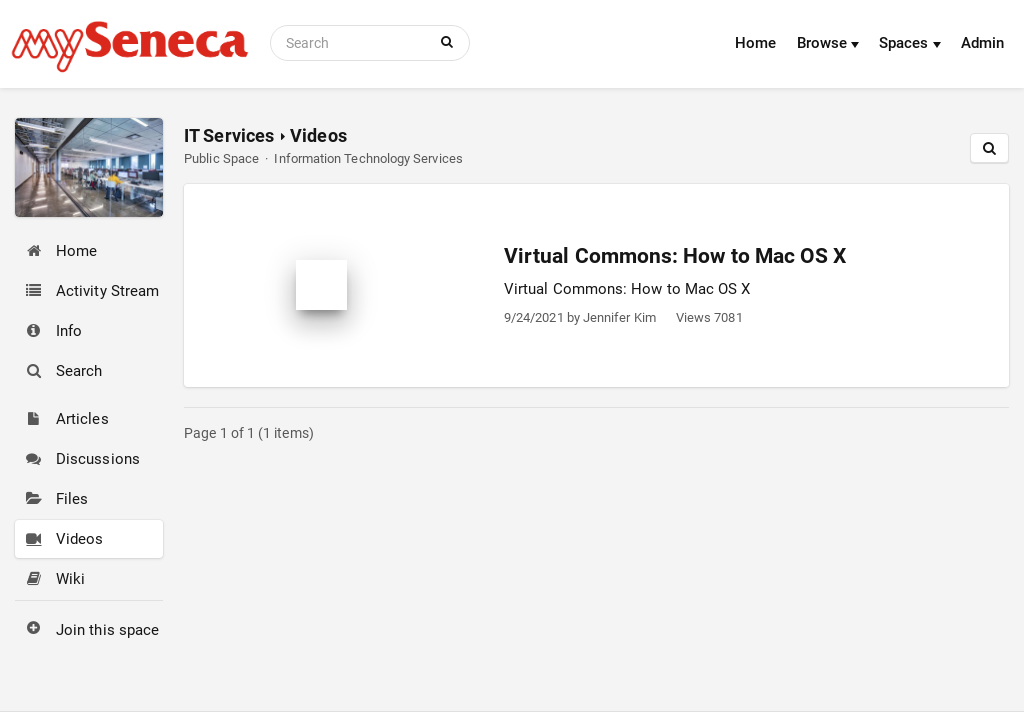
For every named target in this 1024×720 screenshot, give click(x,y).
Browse (828, 43)
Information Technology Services (368, 158)
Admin (982, 43)
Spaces (910, 43)
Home (755, 43)
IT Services (229, 135)
